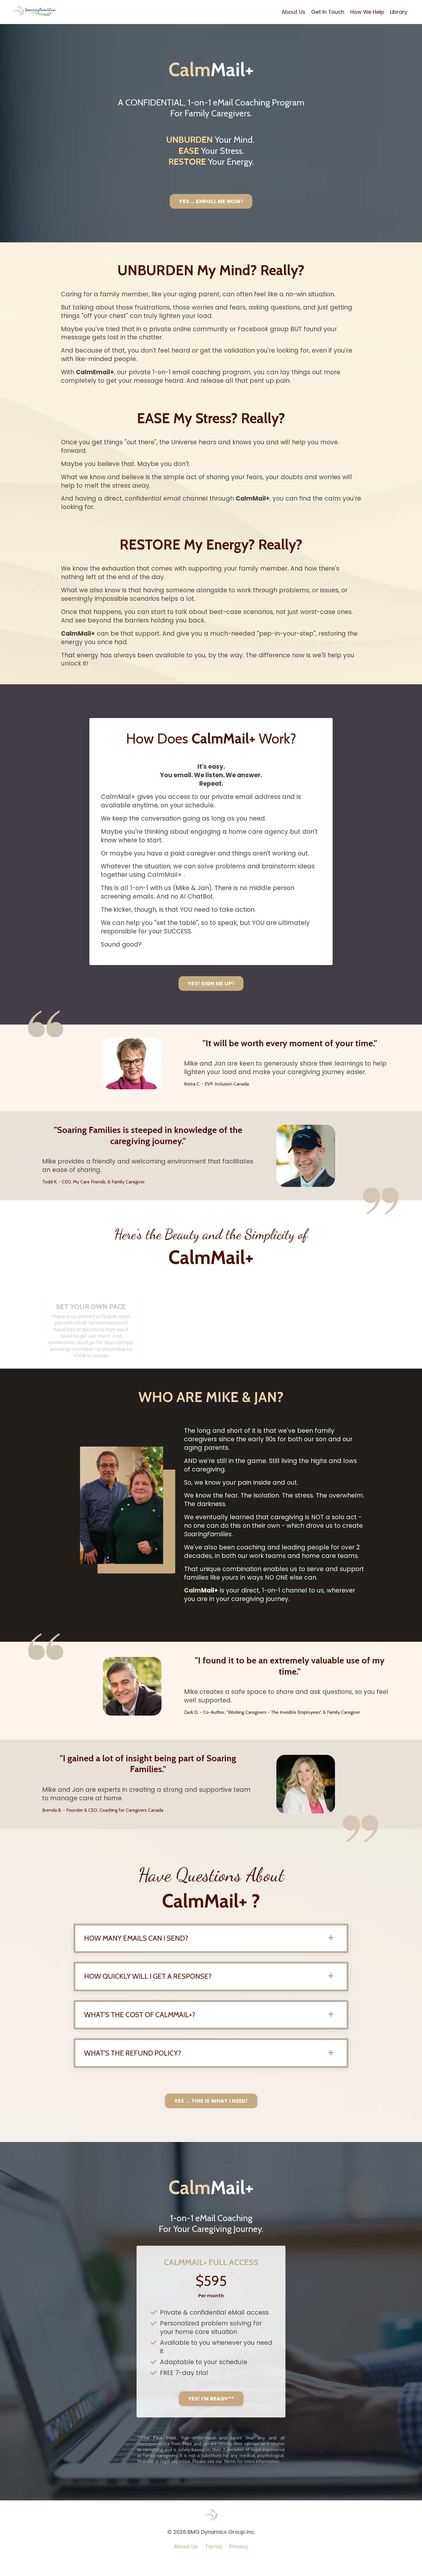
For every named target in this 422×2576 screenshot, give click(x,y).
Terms (213, 2562)
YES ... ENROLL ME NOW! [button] (211, 201)
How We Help (367, 12)
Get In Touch (327, 12)
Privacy (238, 2562)
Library (398, 12)
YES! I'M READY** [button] (211, 2413)
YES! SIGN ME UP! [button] (211, 992)
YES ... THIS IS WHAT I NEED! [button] (211, 2115)
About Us (293, 12)
